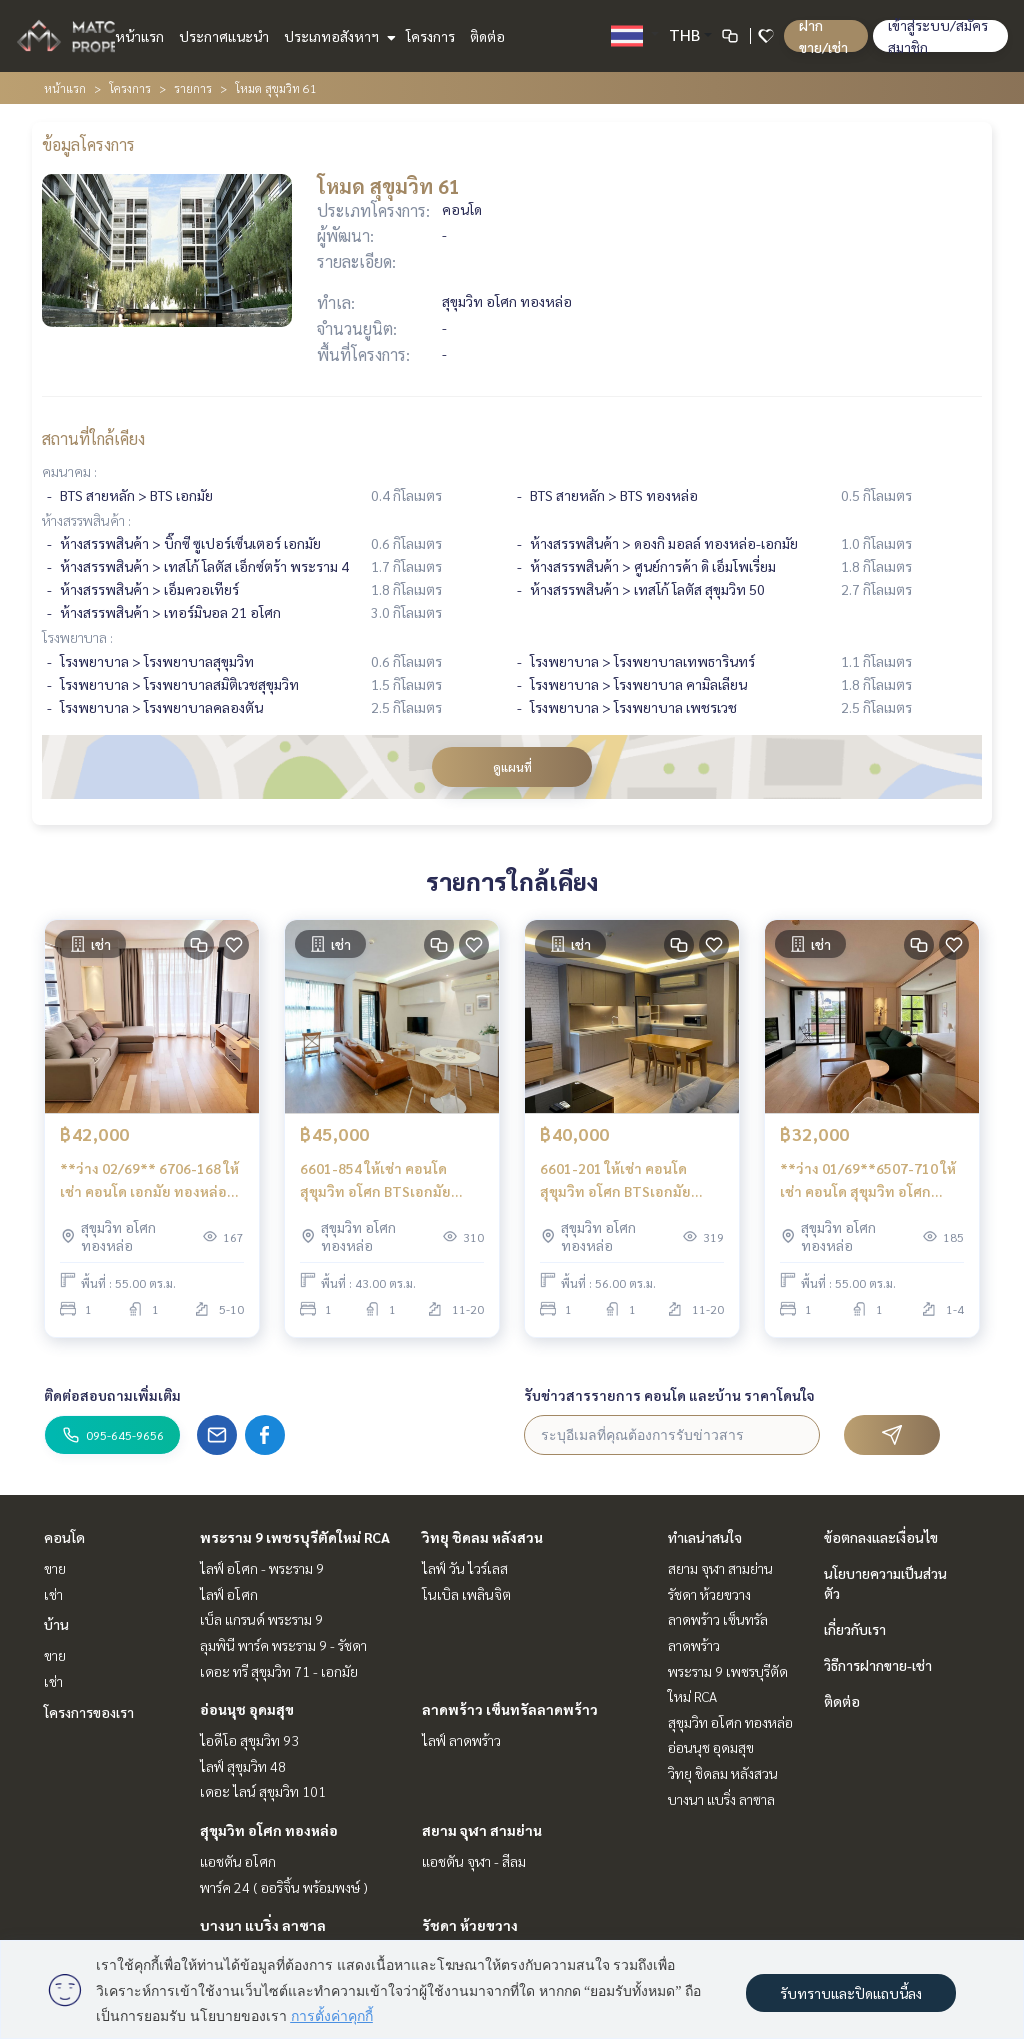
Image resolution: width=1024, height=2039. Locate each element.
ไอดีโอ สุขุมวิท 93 (249, 1740)
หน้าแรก (139, 36)
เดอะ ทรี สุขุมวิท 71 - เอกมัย (279, 1671)
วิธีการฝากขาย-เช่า (878, 1665)
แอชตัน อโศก (238, 1861)
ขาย (55, 1568)
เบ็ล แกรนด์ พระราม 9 (261, 1619)
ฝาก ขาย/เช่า (823, 36)
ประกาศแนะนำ (224, 36)
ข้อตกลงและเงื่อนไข (881, 1537)
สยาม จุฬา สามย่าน (482, 1830)
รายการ (193, 88)
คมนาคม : (69, 471)
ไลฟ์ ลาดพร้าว (461, 1740)
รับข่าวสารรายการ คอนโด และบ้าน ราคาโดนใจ (669, 1395)
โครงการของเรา (89, 1712)
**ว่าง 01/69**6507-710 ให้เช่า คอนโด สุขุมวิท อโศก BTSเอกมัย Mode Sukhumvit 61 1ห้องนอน (869, 1180)
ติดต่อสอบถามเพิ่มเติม (112, 1395)
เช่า (53, 1594)
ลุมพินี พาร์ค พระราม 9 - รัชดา (283, 1645)
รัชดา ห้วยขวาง (470, 1925)
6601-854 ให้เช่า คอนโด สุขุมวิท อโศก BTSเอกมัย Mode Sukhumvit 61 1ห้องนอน (382, 1180)
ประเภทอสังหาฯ (337, 36)
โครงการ (430, 36)
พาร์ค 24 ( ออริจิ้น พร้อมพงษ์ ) (284, 1887)
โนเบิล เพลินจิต (466, 1594)
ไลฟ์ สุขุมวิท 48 (243, 1766)
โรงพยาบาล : (77, 637)
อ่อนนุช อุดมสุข (247, 1709)
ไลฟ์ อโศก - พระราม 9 (262, 1568)
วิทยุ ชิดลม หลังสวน (482, 1537)
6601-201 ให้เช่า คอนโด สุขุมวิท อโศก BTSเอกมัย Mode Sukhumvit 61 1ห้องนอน (622, 1180)
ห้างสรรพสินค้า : (86, 520)
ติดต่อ (487, 36)
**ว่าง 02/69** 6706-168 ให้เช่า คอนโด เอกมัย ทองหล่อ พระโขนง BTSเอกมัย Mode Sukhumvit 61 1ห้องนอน (149, 1180)
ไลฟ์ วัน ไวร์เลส (465, 1568)
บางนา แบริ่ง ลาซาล (263, 1925)
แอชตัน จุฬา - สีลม (474, 1861)
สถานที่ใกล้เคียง (93, 438)
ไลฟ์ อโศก (229, 1594)
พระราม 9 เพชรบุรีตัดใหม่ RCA (295, 1537)
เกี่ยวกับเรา (855, 1629)
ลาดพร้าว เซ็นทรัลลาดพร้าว (510, 1709)
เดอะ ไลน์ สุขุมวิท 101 (263, 1791)
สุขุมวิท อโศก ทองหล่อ (269, 1830)
